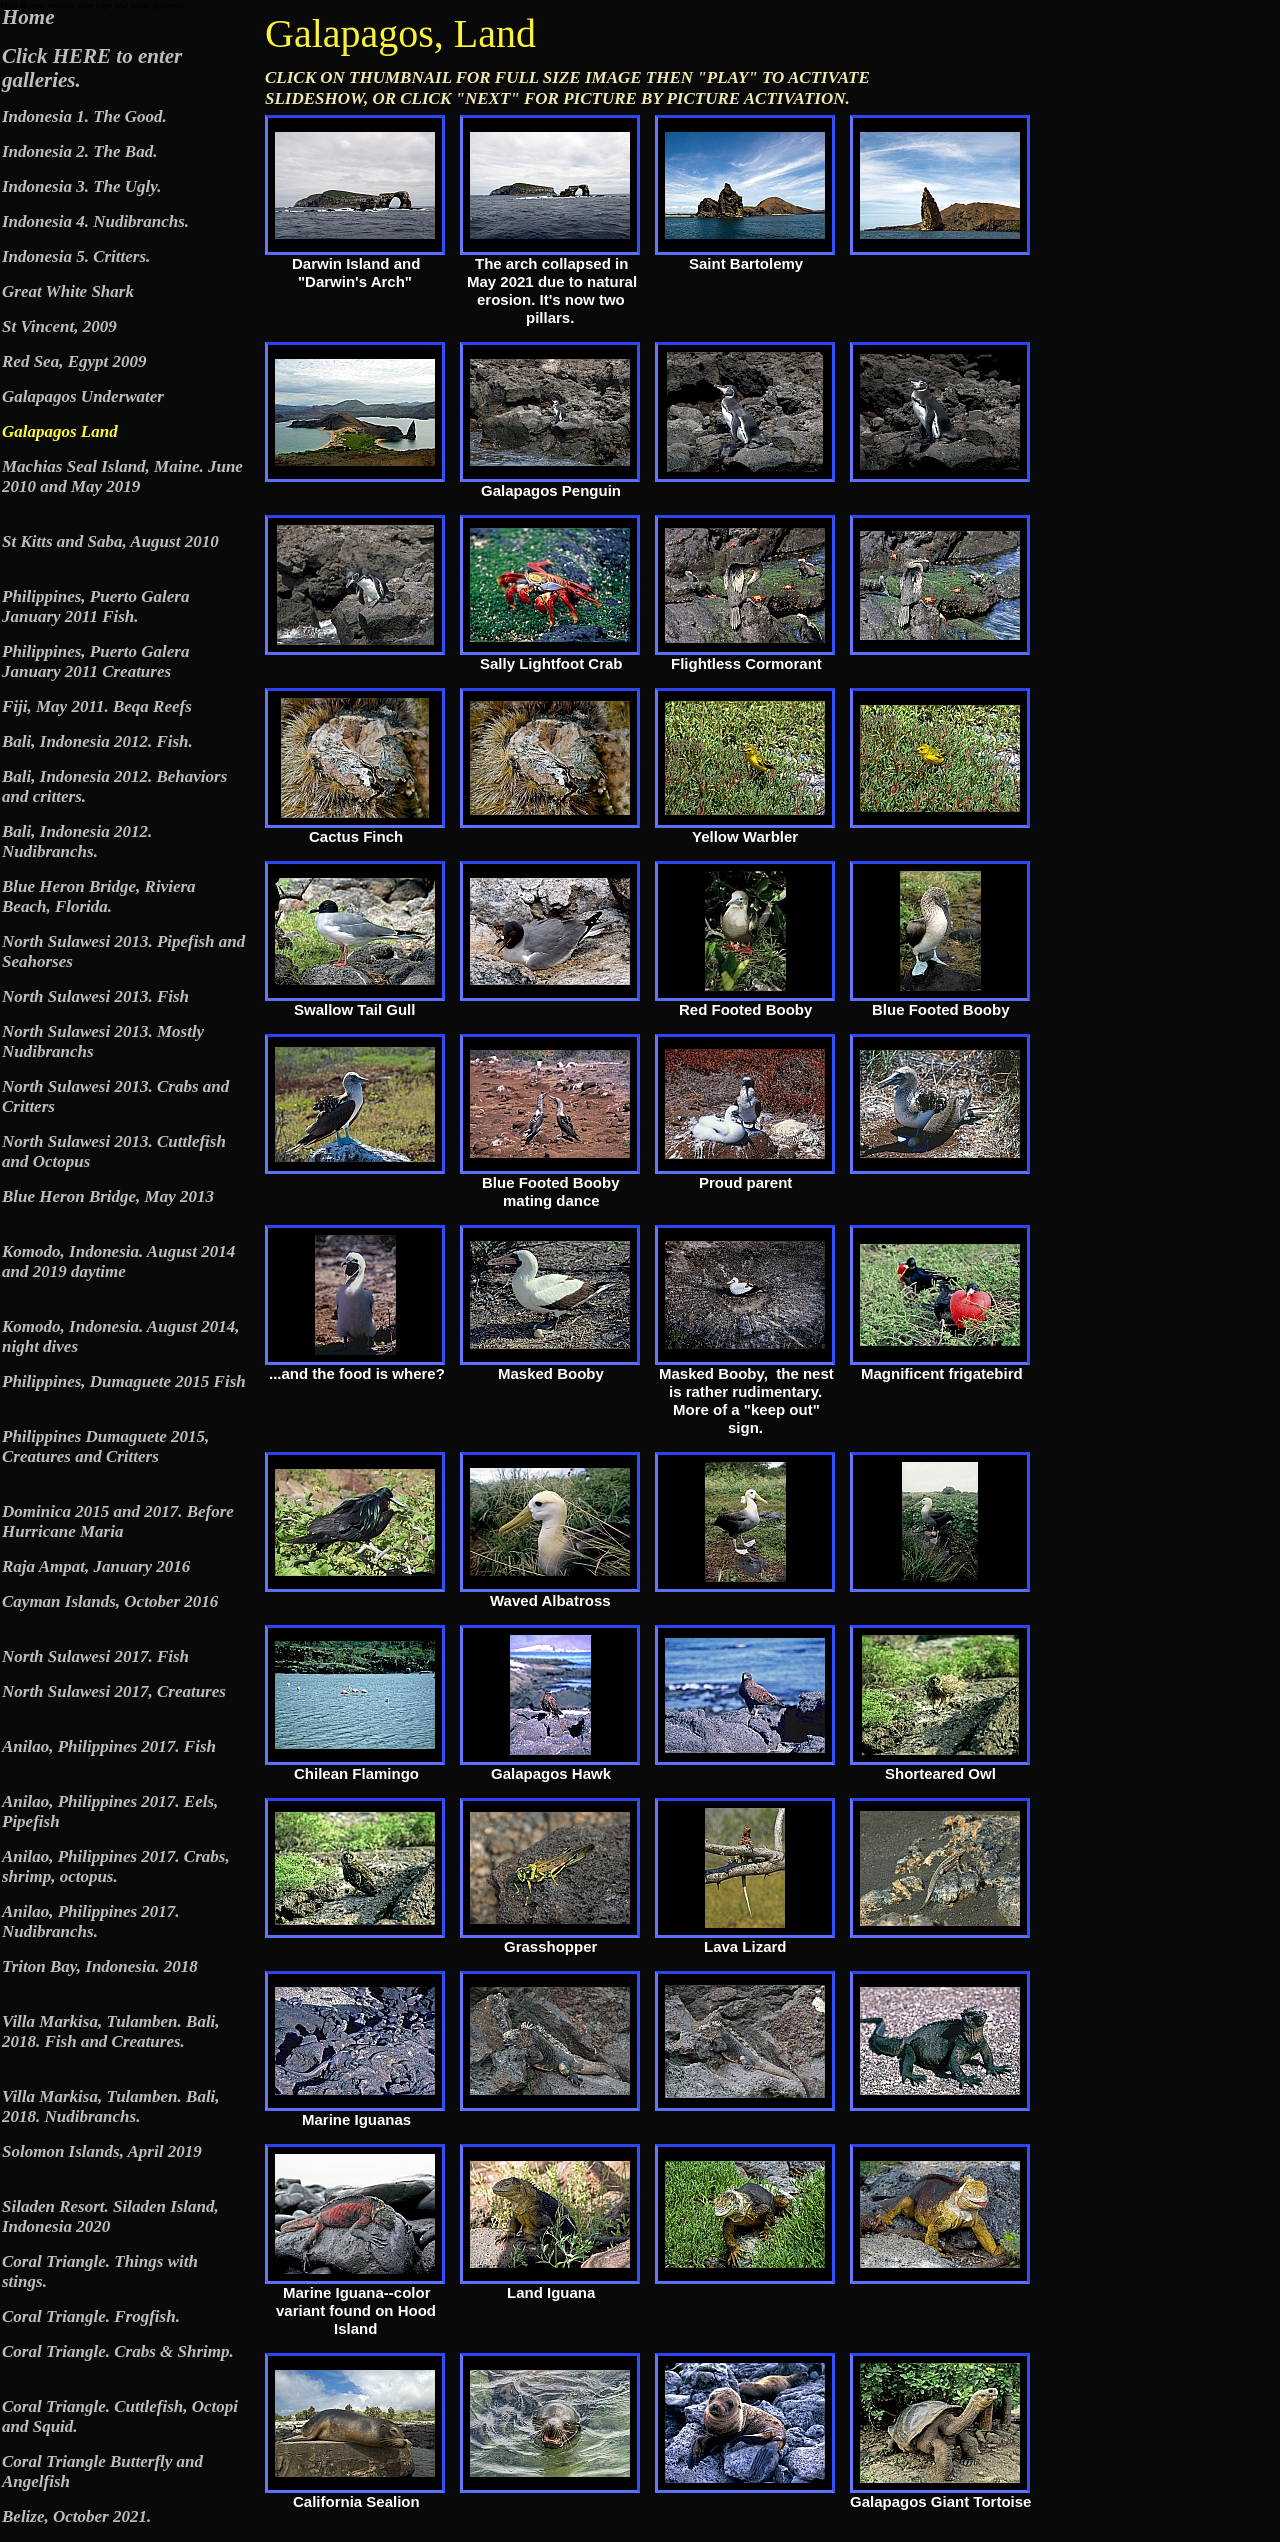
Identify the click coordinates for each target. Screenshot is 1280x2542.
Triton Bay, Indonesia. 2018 (100, 1966)
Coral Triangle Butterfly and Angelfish (102, 2471)
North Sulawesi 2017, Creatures (114, 1691)
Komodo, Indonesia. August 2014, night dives (120, 1336)
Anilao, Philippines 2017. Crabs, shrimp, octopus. (116, 1866)
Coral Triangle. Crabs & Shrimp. (118, 2351)
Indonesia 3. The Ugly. (81, 186)
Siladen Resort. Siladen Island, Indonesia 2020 (110, 2216)
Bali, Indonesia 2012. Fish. (97, 741)
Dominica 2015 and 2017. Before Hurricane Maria (118, 1521)
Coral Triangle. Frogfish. (91, 2316)
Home (28, 17)
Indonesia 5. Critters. (76, 256)
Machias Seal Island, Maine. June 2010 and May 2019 (122, 476)
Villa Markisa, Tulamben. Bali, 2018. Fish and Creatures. (111, 2031)
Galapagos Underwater (83, 396)
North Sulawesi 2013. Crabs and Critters (115, 1096)
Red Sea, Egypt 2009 (74, 361)
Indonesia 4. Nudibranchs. (95, 221)
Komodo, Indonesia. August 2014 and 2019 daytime (118, 1261)
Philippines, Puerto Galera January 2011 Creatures (95, 661)
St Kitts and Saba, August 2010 (110, 541)
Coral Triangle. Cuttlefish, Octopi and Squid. (120, 2416)
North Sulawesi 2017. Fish (95, 1656)
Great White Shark (68, 291)
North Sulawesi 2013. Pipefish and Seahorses (123, 951)
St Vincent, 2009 (59, 326)
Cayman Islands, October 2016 (110, 1601)
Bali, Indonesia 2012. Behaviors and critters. (114, 786)
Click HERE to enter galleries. (92, 68)
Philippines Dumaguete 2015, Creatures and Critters (105, 1446)
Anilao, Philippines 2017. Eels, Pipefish (110, 1811)
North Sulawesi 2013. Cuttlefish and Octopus (114, 1151)
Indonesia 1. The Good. (84, 116)
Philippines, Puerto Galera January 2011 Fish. (95, 606)
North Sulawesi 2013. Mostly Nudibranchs (103, 1041)
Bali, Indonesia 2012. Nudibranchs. (77, 841)
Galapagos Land (60, 431)
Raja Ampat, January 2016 (96, 1566)
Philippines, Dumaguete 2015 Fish (124, 1381)
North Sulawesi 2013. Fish (95, 996)
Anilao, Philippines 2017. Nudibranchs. (91, 1921)
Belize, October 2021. (76, 2516)
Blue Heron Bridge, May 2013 (108, 1196)
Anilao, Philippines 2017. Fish (109, 1746)
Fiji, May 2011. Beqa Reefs (97, 706)
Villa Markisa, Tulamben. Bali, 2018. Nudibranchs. (111, 2106)
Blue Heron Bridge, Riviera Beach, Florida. (99, 896)
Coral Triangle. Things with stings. (100, 2271)
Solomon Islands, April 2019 (102, 2151)
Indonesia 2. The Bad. (79, 151)
